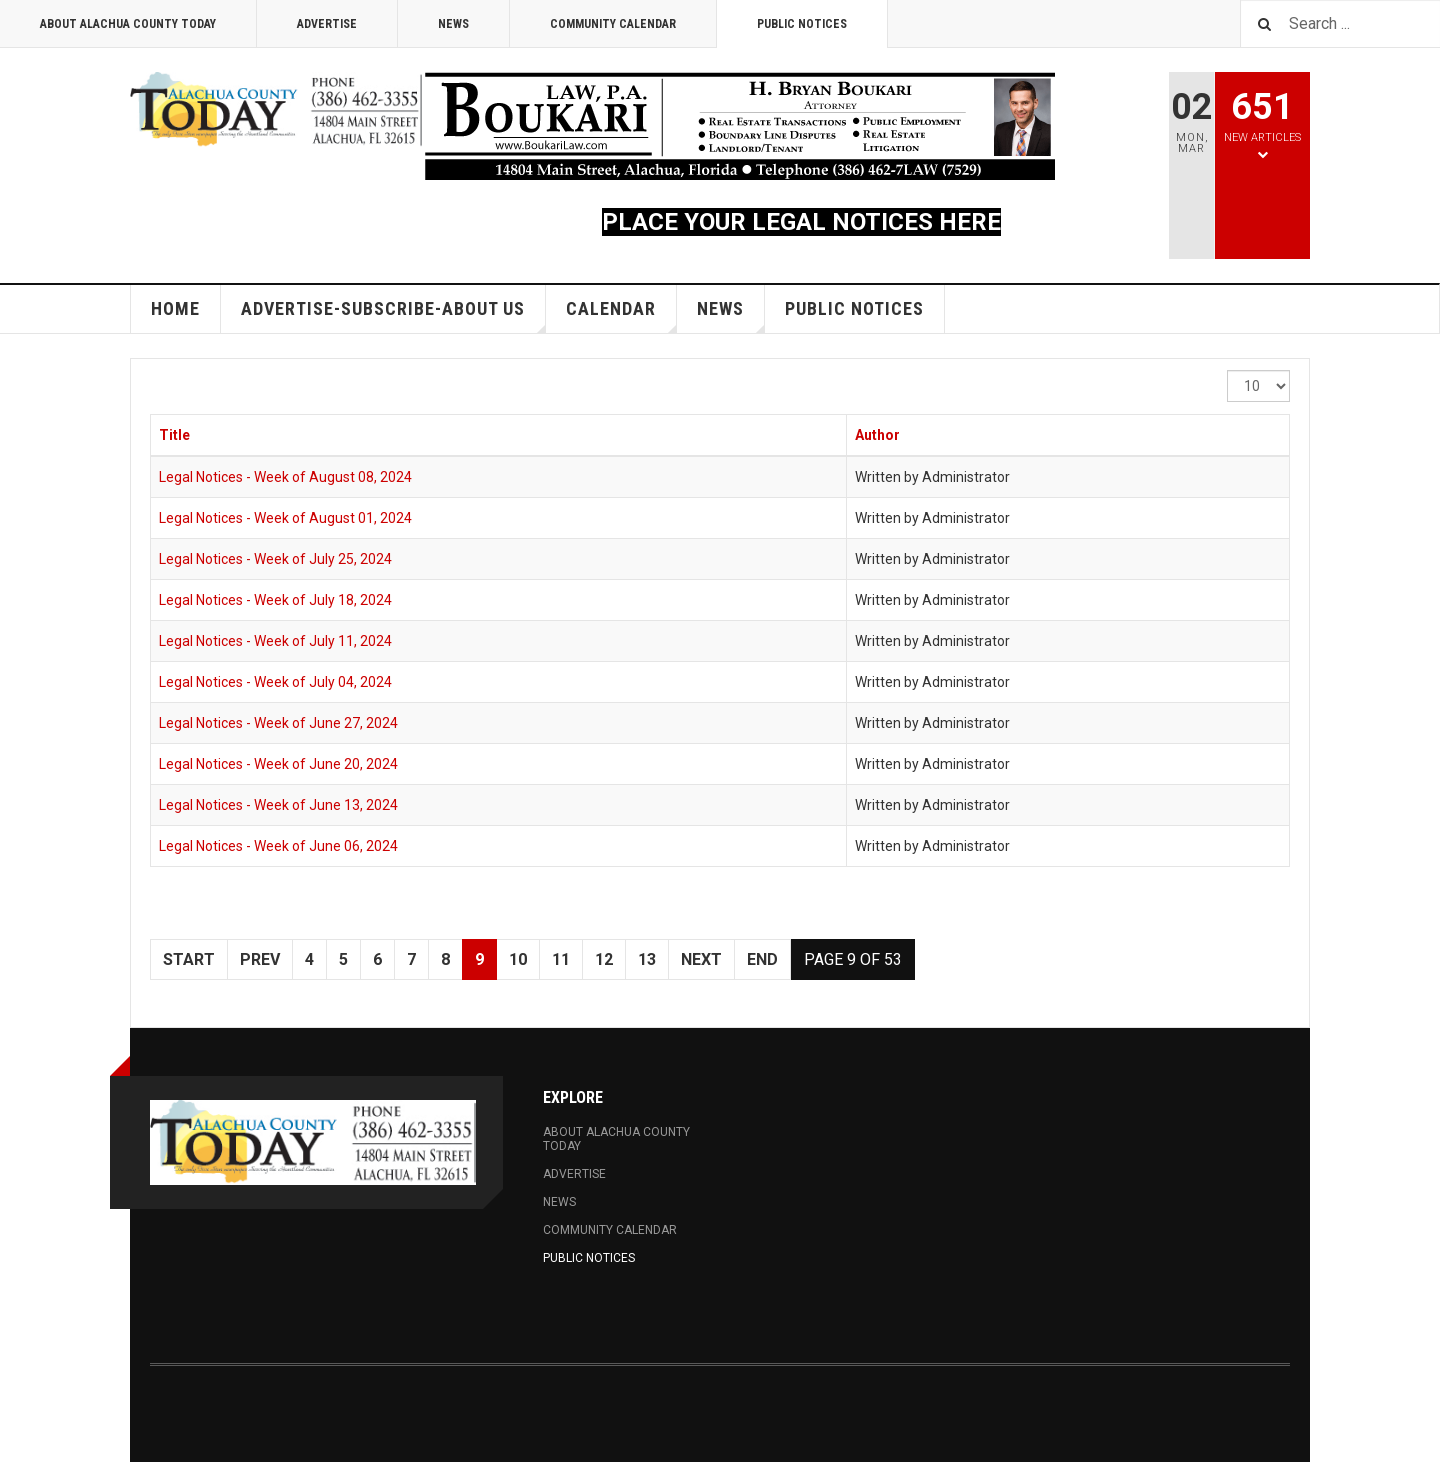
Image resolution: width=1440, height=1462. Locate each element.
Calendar (621, 315)
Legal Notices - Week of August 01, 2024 (285, 518)
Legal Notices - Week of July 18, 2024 (275, 600)
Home (175, 308)
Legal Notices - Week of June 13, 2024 (278, 805)
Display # (1227, 370)
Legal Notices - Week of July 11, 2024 (275, 641)
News (453, 24)
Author (877, 435)
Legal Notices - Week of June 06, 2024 (278, 846)
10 (518, 959)
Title (174, 435)
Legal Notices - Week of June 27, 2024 (278, 723)
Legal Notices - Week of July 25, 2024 (275, 559)
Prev (260, 959)
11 (561, 959)
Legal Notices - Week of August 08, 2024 (285, 477)
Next (701, 959)
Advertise (327, 24)
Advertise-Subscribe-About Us (393, 315)
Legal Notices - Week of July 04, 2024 (275, 682)
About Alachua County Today (128, 24)
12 (604, 959)
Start (189, 959)
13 (647, 959)
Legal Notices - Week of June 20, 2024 (278, 764)
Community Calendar (613, 24)
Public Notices (802, 24)
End (762, 959)
